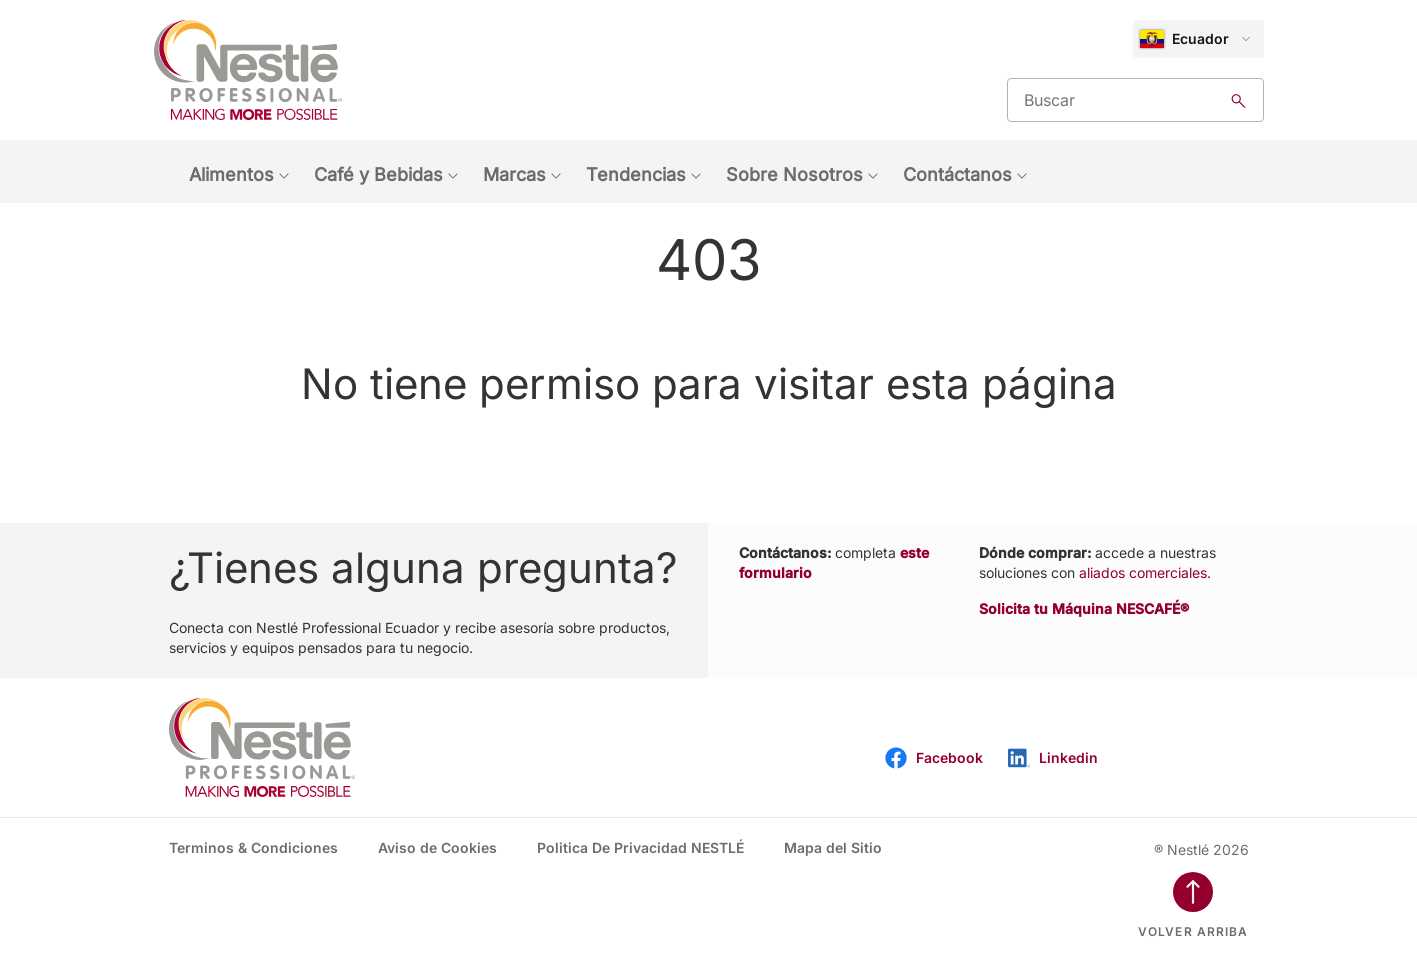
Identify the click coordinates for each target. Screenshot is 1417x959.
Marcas (514, 174)
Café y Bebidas (378, 174)
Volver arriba (1193, 931)
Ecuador (1184, 39)
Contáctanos (957, 174)
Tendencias (636, 174)
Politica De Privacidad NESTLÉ (640, 847)
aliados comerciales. (1145, 572)
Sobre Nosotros (794, 174)
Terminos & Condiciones (253, 847)
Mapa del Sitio (833, 847)
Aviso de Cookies (437, 847)
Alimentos (231, 174)
